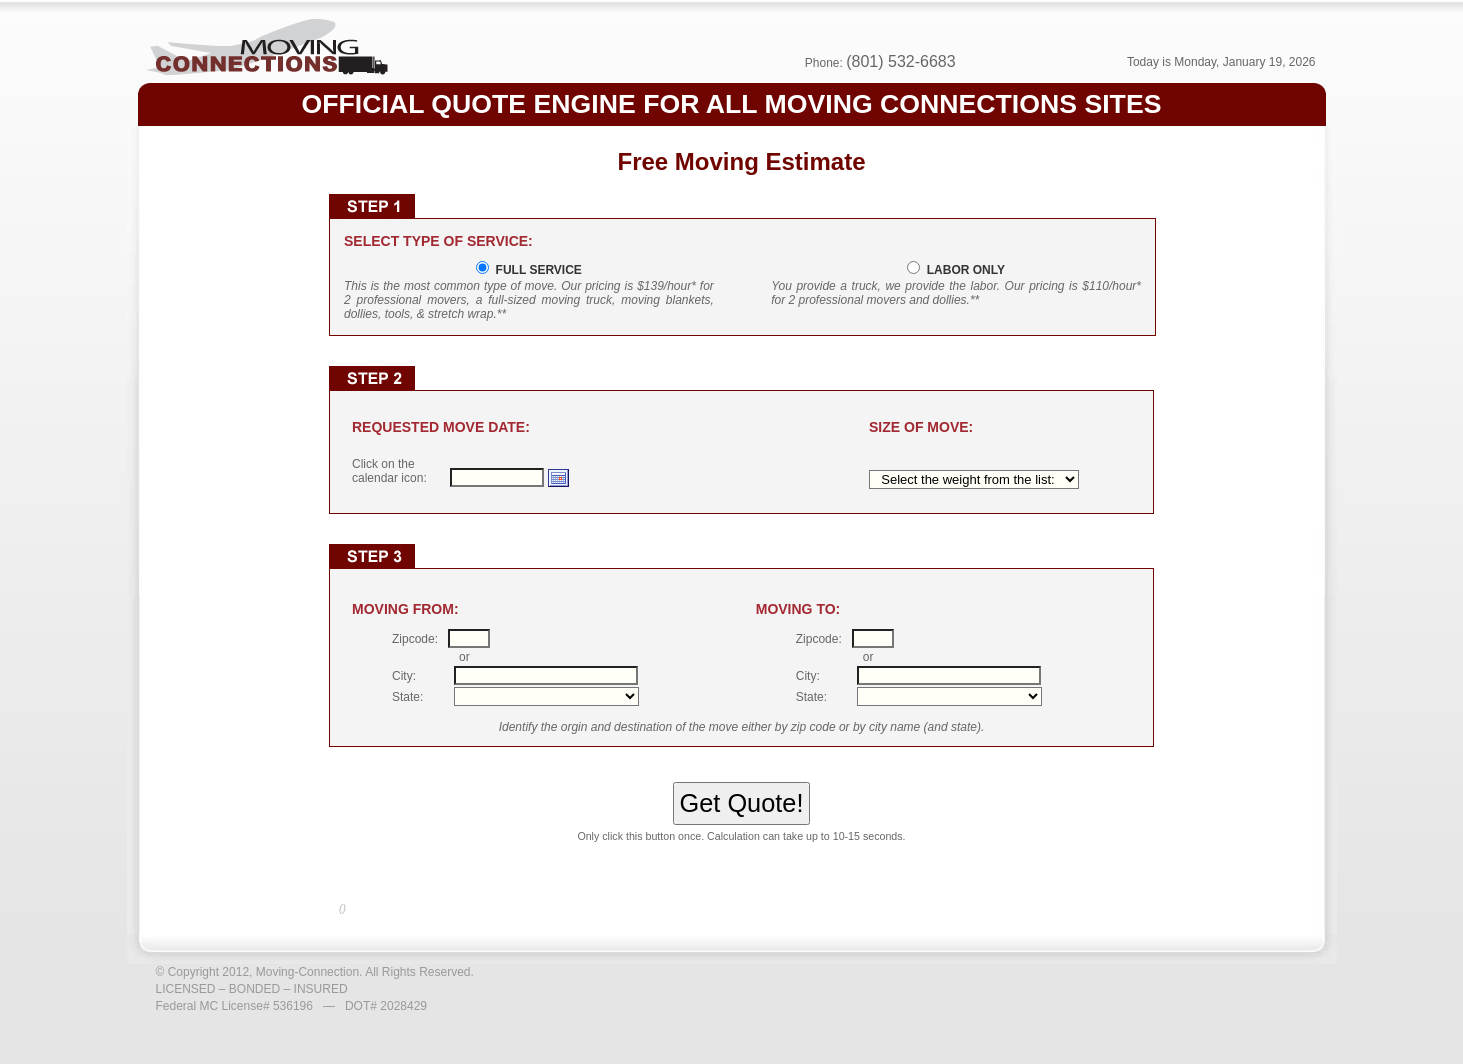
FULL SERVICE (535, 270)
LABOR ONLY (962, 270)
